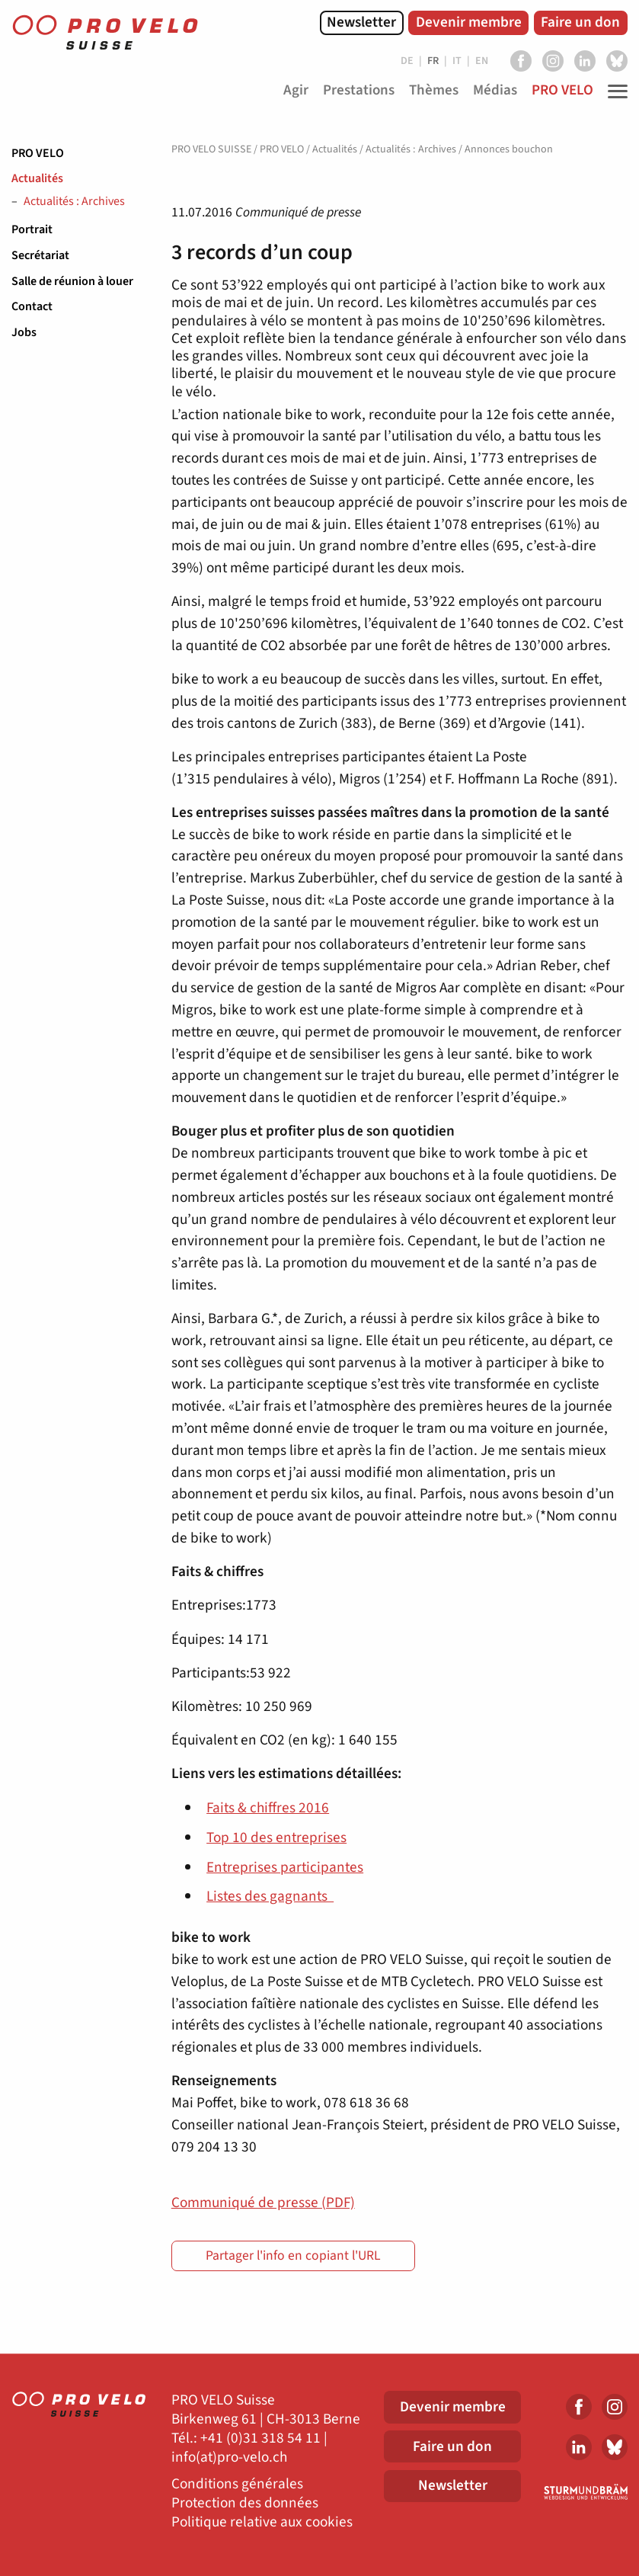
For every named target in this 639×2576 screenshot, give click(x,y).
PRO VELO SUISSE (211, 149)
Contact (32, 306)
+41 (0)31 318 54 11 (260, 2438)
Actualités (37, 178)
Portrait (32, 229)
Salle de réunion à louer (72, 281)
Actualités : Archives (74, 202)
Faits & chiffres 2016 (267, 1807)
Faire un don (580, 22)
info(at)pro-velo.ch (229, 2457)
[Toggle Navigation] (614, 91)
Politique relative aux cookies (262, 2522)
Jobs (24, 332)
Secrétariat (40, 255)
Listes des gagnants (270, 1896)
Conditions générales (237, 2484)
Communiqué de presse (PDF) (263, 2202)
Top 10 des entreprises (276, 1837)
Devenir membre (469, 22)
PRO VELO (37, 153)
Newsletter (361, 22)
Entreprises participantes (284, 1867)
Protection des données (244, 2503)
